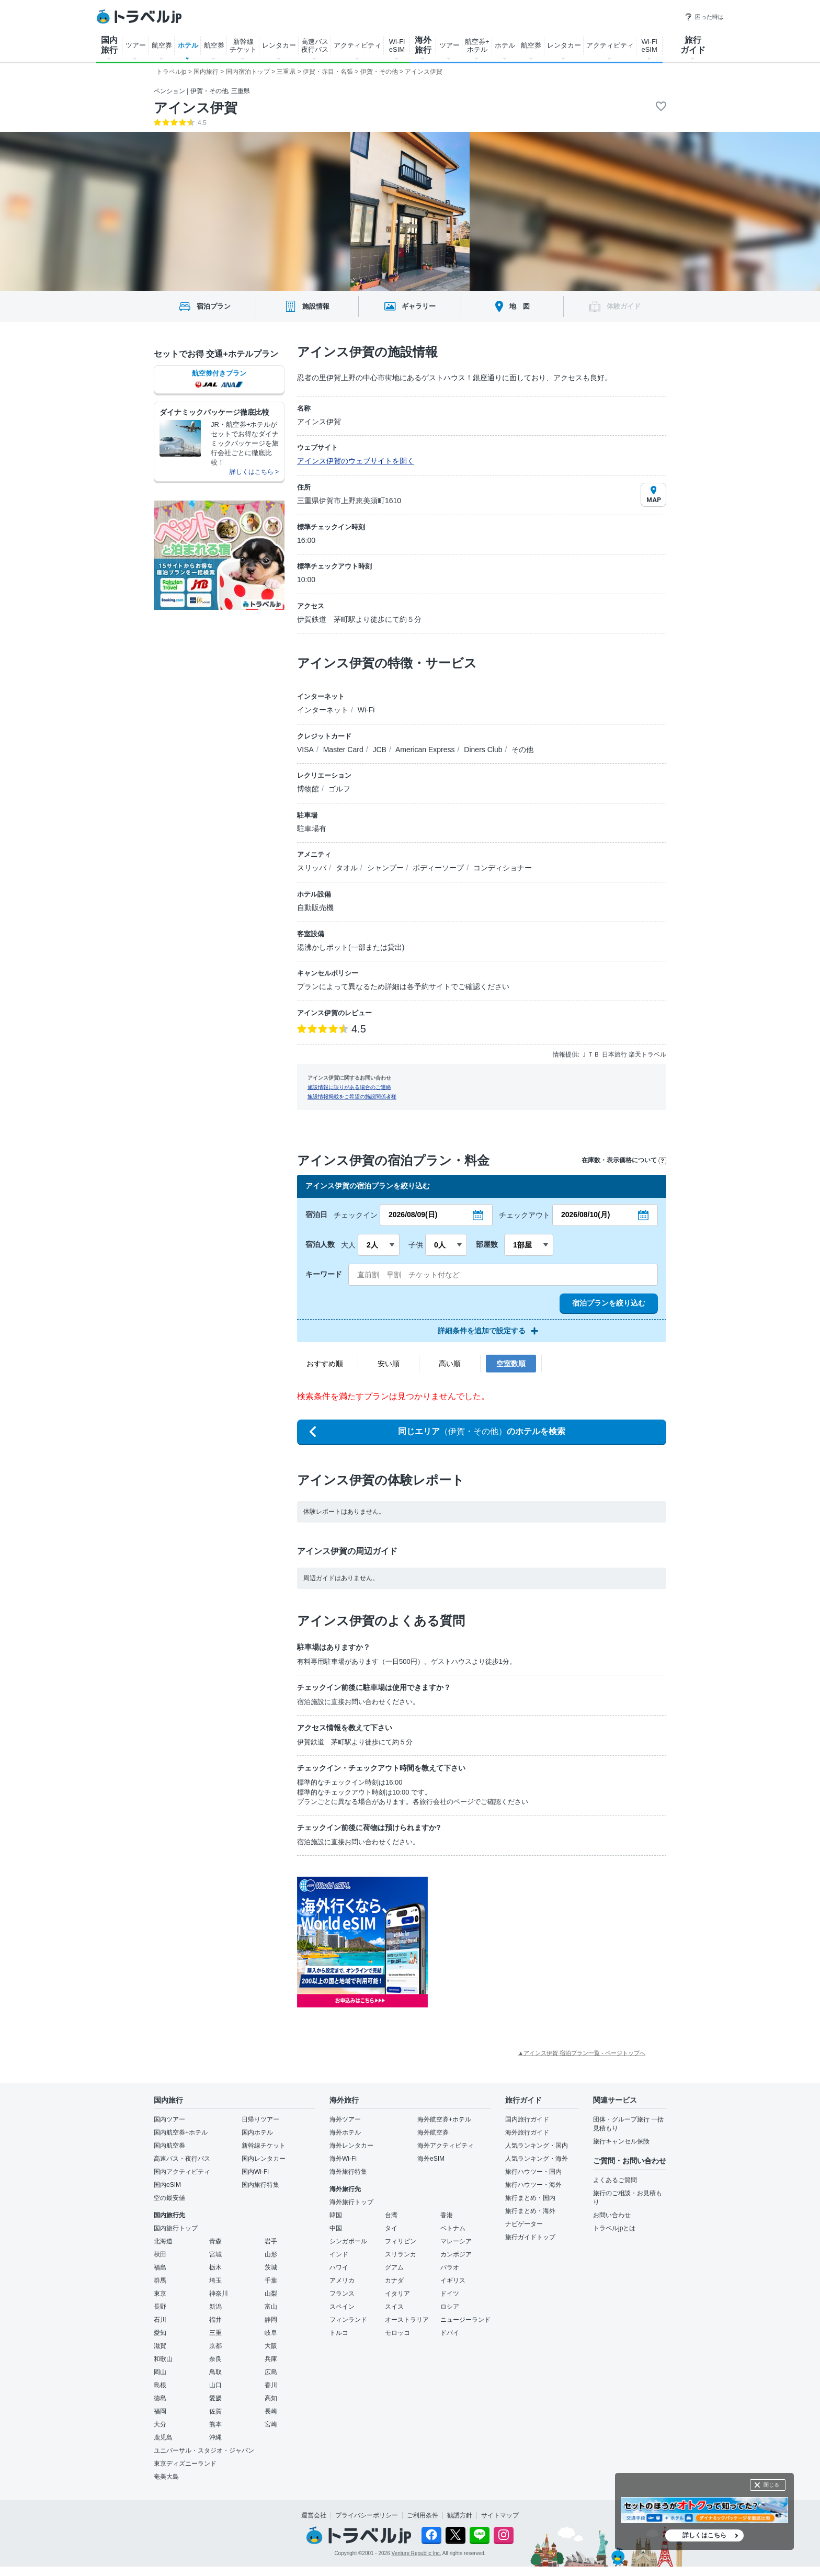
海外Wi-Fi (343, 2158)
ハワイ (338, 2267)
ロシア (449, 2306)
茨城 (271, 2267)
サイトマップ (500, 2515)
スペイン (342, 2306)
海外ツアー (345, 2119)
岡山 (160, 2372)
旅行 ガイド (692, 45)
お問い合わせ (612, 2215)
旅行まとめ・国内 (530, 2197)
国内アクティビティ (182, 2171)
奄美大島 (166, 2476)
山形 (271, 2254)
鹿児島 (163, 2437)
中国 (335, 2228)
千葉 (271, 2280)
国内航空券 (169, 2145)
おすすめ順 (324, 1363)
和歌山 (163, 2359)
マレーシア (456, 2241)
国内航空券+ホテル (181, 2132)
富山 (271, 2306)
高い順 (450, 1363)
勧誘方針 (459, 2515)
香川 (271, 2385)
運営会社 (313, 2515)
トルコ (338, 2332)
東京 (160, 2293)
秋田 (160, 2254)
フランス (342, 2293)
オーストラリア (407, 2319)
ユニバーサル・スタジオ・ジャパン (204, 2450)
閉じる (771, 2485)
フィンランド (348, 2319)
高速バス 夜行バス (314, 45)
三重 (215, 2332)
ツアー (136, 45)
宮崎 (271, 2424)
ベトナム (452, 2228)
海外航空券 (433, 2132)
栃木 (215, 2267)
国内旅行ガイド (527, 2119)
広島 (271, 2372)
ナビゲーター (524, 2224)
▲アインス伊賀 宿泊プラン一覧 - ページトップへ (581, 2053)
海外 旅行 (423, 45)
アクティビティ (357, 45)
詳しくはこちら (704, 2535)
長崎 (271, 2411)
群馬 (160, 2280)
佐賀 (215, 2411)
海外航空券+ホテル (444, 2119)
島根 (160, 2385)
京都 (215, 2346)
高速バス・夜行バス (182, 2158)
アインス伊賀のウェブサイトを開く (355, 461)
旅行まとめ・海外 (530, 2211)
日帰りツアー (260, 2119)
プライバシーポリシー (366, 2515)
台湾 (391, 2215)
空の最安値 (169, 2197)
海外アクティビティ (445, 2145)
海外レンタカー (351, 2145)
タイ (391, 2228)
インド (338, 2254)
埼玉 (215, 2280)
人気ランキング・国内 (536, 2145)
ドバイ (449, 2332)
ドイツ (449, 2293)
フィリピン (400, 2241)
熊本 (215, 2424)
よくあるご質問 (615, 2180)
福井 (215, 2319)
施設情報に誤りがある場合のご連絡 (349, 1087)
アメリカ (342, 2280)
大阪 (271, 2346)
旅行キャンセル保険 (621, 2141)
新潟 (215, 2306)
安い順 (389, 1363)
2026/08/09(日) (413, 1214)
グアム (394, 2267)
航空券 (162, 45)
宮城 (215, 2254)
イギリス (452, 2280)
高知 (271, 2398)
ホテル (188, 45)
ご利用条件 (422, 2515)
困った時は (704, 16)
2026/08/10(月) (585, 1214)
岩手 (271, 2241)
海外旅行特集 (348, 2171)
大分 (160, 2424)
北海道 (163, 2241)
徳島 (160, 2398)
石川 (160, 2319)
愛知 (160, 2332)
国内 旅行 (109, 45)
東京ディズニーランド (185, 2463)
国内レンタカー (264, 2158)
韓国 (335, 2215)
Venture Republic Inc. (416, 2553)
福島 (160, 2267)
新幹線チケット (264, 2145)
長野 (160, 2306)
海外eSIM (431, 2158)
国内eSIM (167, 2184)
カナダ (394, 2280)
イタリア (397, 2293)
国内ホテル (257, 2132)
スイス (394, 2306)
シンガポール (348, 2241)
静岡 (271, 2319)
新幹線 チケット (243, 45)
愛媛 (215, 2398)
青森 (215, 2241)
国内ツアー (169, 2119)
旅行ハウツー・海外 (533, 2184)
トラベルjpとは (614, 2228)
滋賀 (160, 2346)
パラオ (449, 2267)
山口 (215, 2385)
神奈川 (218, 2293)
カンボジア (456, 2254)
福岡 (160, 2411)
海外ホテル (345, 2132)
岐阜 (271, 2332)
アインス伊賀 (195, 108)
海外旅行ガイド (527, 2132)
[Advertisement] (532, 1942)
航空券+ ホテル (477, 45)
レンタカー (279, 45)
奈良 (215, 2359)
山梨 (271, 2293)
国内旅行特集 (260, 2184)
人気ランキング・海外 (536, 2158)
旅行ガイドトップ (530, 2237)
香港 (446, 2215)
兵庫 (271, 2359)
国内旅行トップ (176, 2228)
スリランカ (400, 2254)
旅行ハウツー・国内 (533, 2171)
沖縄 (215, 2437)
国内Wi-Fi (255, 2171)
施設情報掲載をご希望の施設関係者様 (352, 1096)
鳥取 (215, 2372)
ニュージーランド (465, 2319)
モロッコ (397, 2332)
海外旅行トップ (351, 2202)
